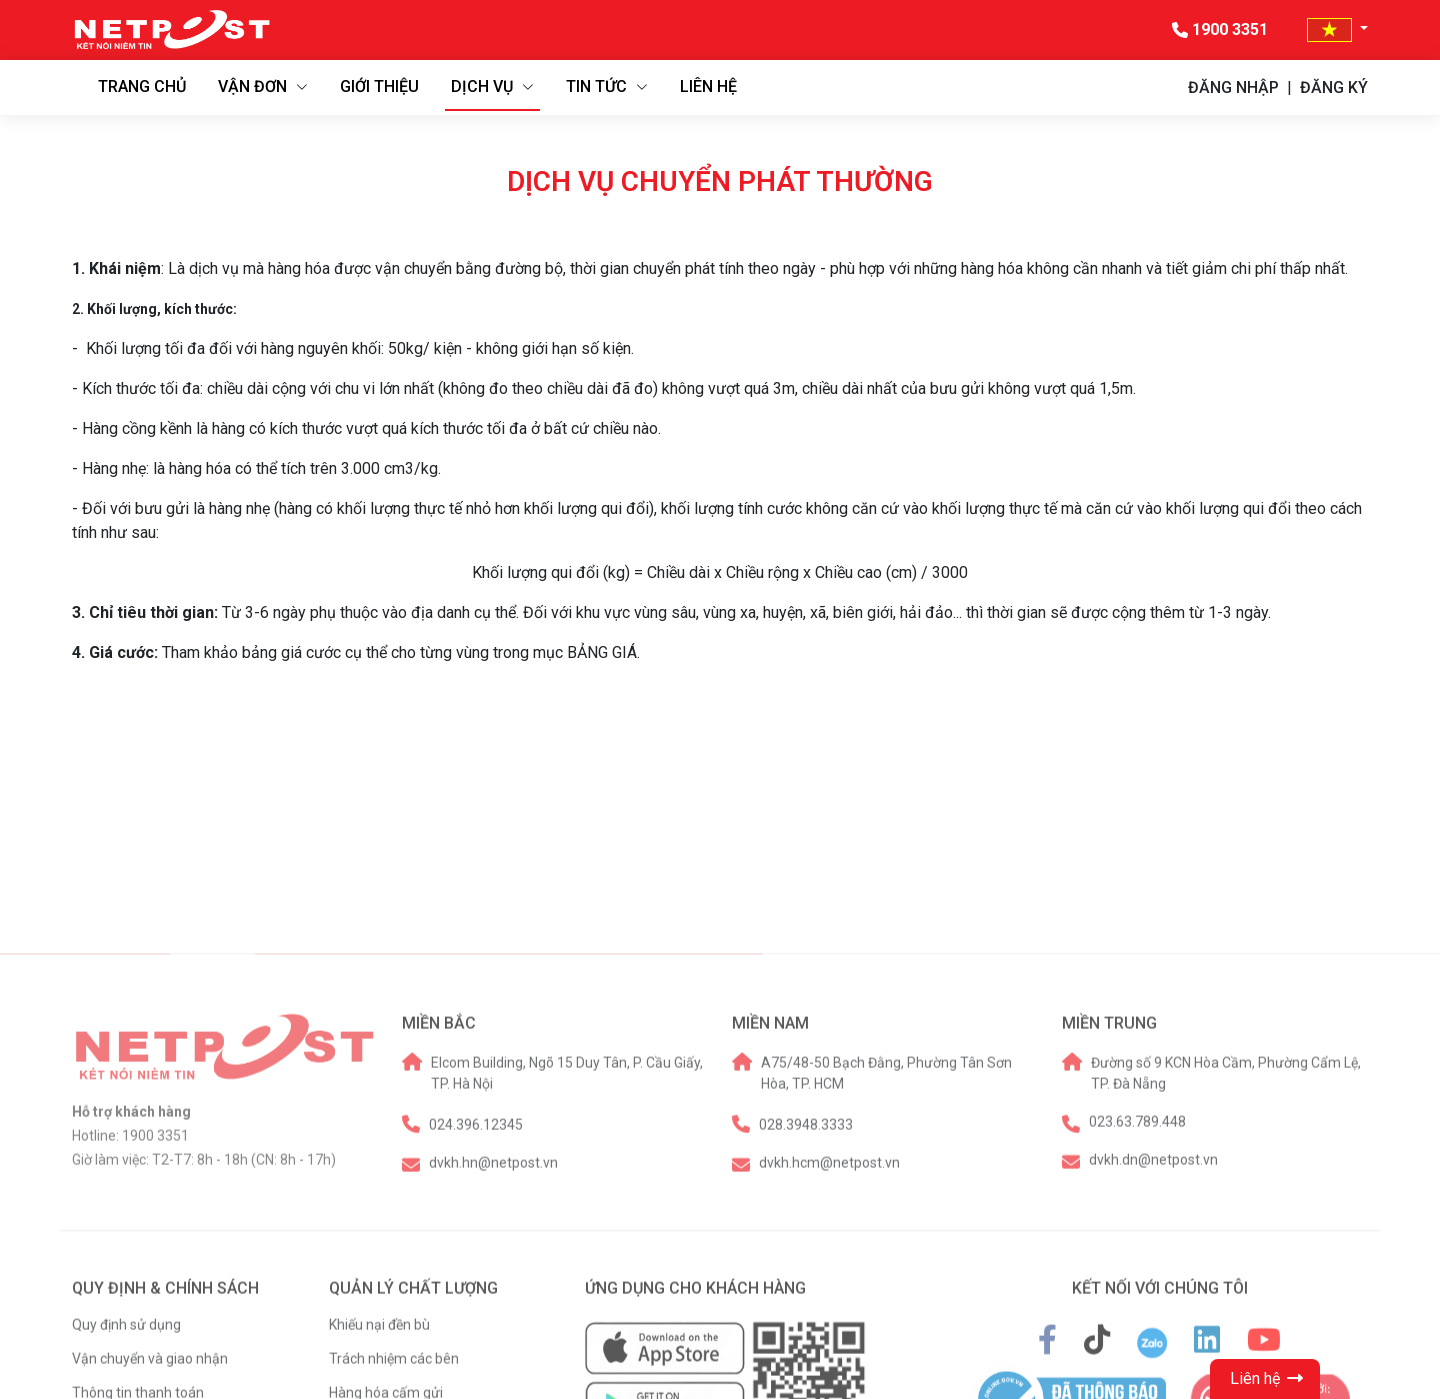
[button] (1337, 29)
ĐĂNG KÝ (1334, 87)
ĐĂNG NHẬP (1233, 87)
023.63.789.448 (1137, 1368)
